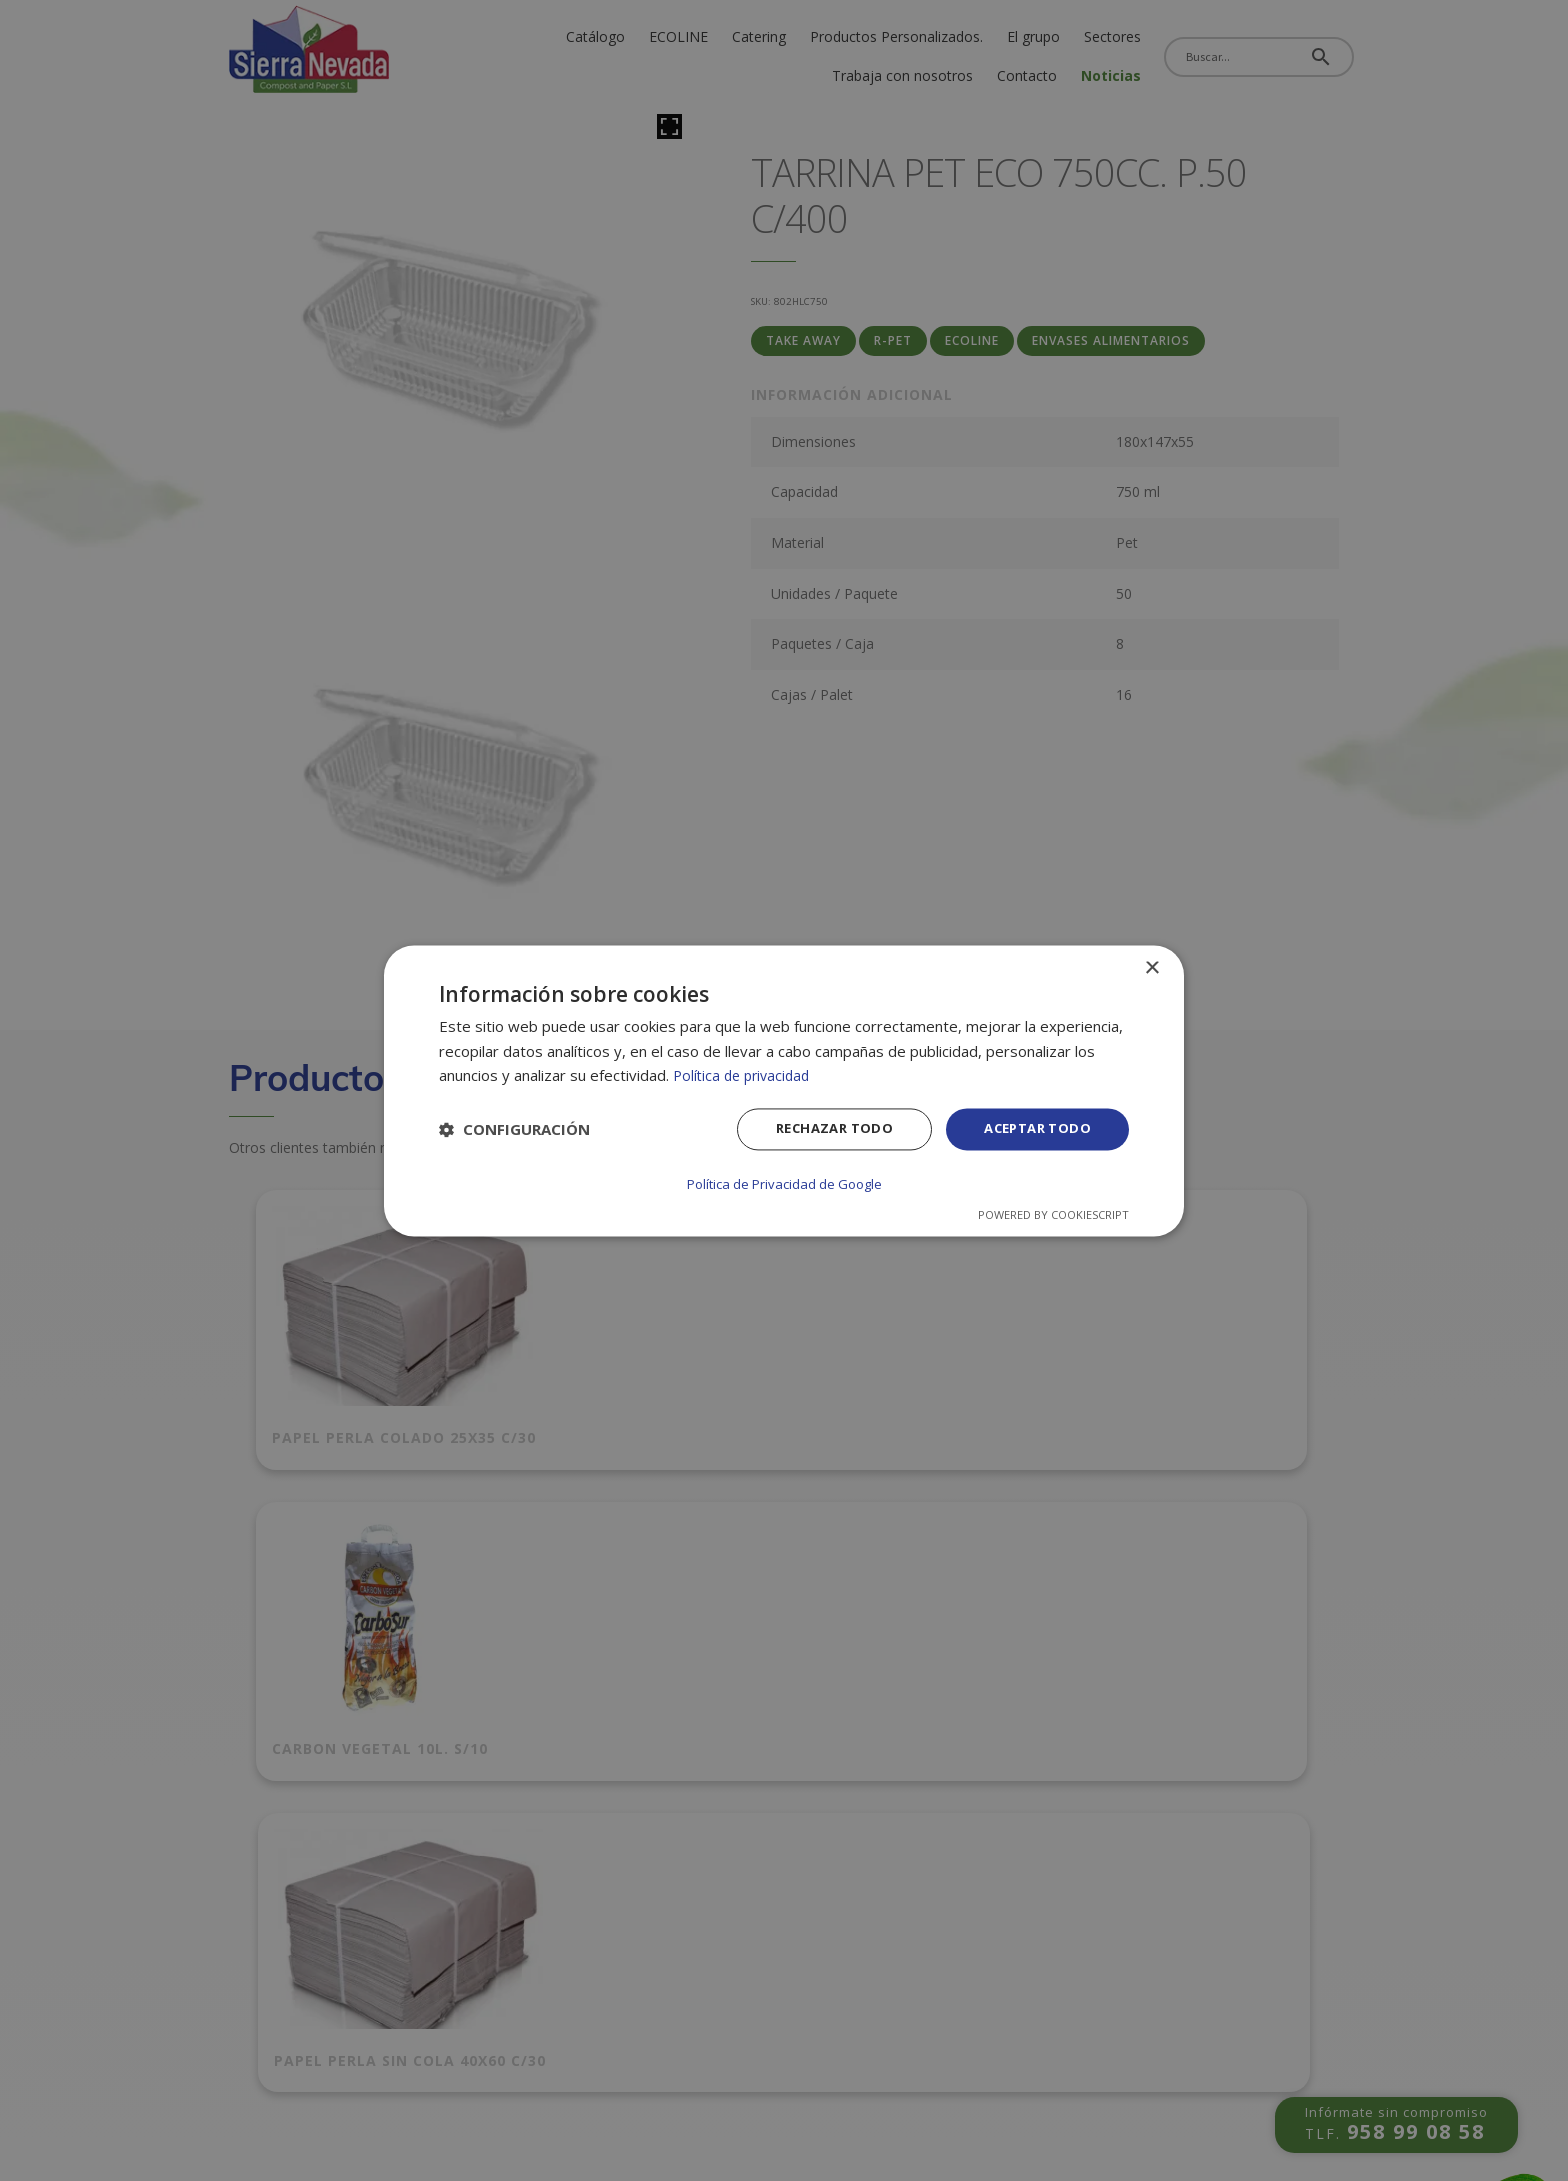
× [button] (1151, 969)
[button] (514, 1132)
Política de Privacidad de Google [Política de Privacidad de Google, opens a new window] (784, 1183)
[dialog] (784, 1090)
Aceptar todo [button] (1033, 1130)
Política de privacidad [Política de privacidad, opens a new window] (745, 1077)
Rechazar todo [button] (821, 1130)
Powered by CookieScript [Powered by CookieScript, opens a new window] (1053, 1213)
